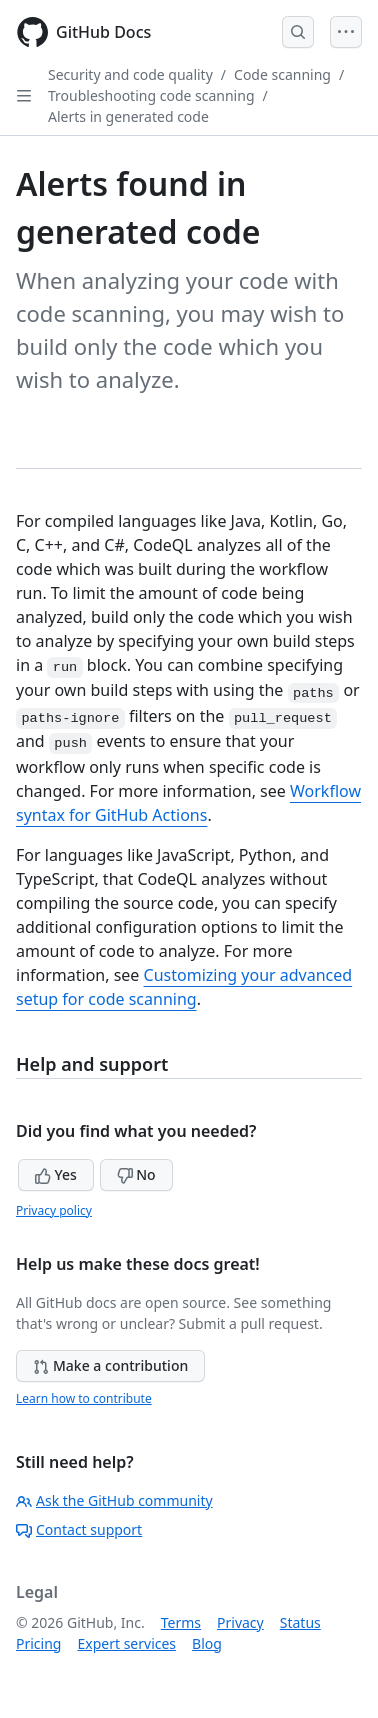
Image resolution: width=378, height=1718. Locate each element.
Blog (207, 1643)
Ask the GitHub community (114, 1500)
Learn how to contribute (84, 1398)
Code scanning (282, 74)
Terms (181, 1622)
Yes (56, 1174)
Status (300, 1622)
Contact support (79, 1529)
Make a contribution (110, 1365)
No (136, 1174)
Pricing (38, 1643)
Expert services (126, 1643)
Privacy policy (54, 1210)
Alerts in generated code (128, 116)
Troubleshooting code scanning (151, 95)
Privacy (240, 1622)
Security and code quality (130, 74)
